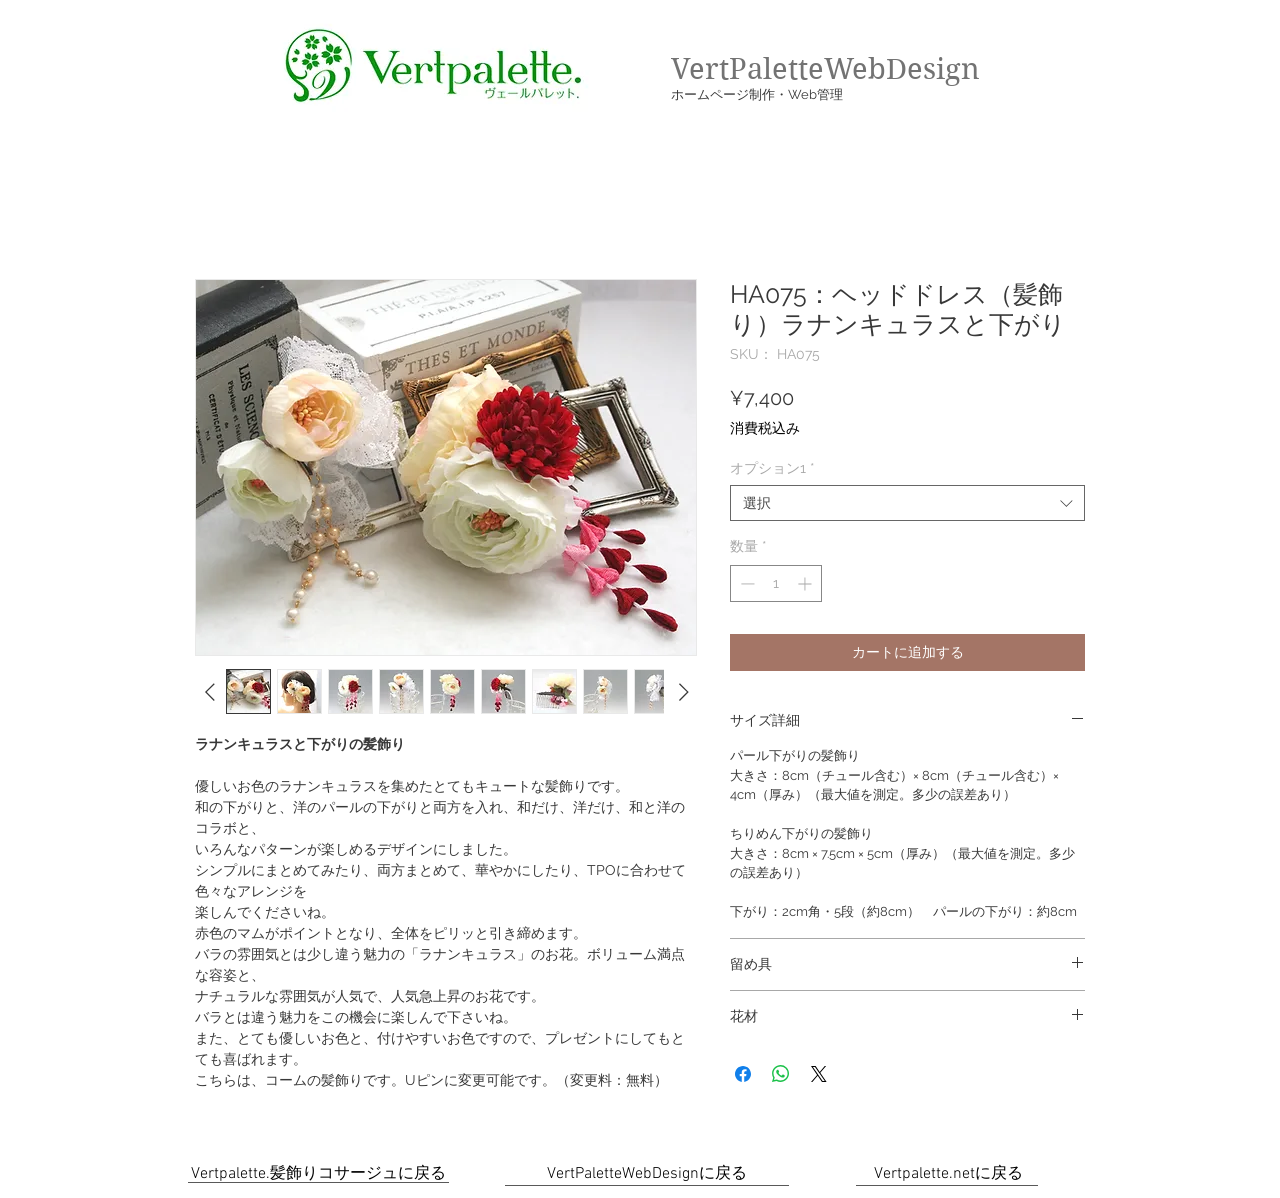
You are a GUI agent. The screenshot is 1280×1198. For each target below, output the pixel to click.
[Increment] (806, 583)
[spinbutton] (776, 583)
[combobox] (907, 503)
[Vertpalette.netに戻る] (948, 1174)
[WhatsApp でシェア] (781, 1074)
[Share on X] (819, 1074)
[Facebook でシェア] (743, 1074)
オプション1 (772, 468)
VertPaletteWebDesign (825, 69)
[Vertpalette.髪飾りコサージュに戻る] (318, 1174)
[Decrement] (745, 583)
